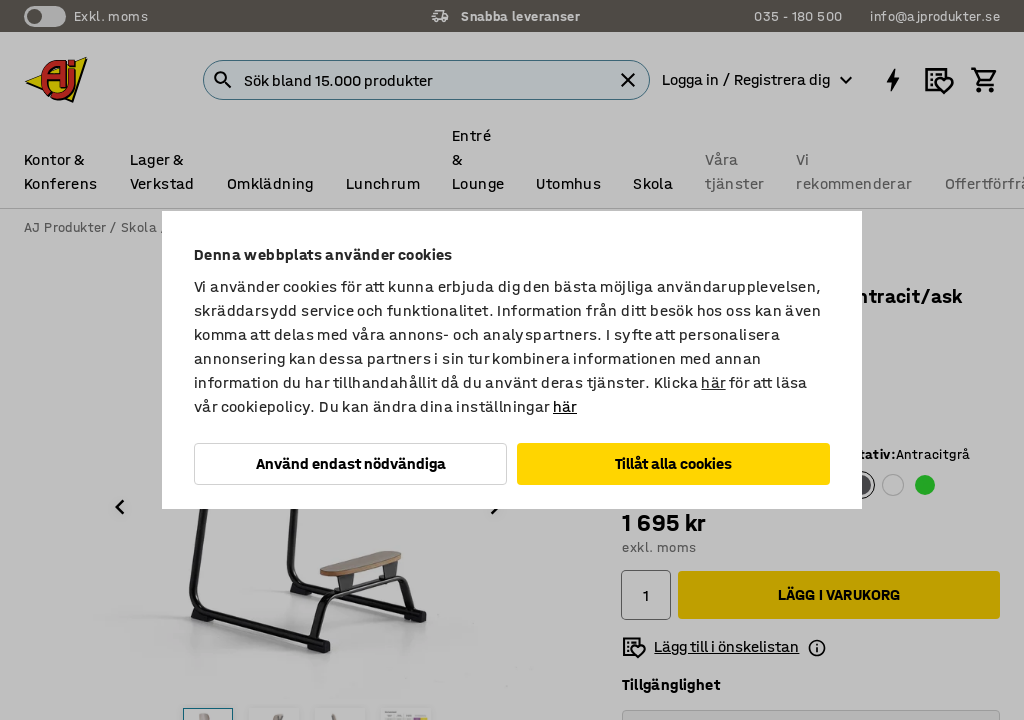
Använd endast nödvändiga (351, 463)
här (713, 382)
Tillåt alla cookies (673, 463)
